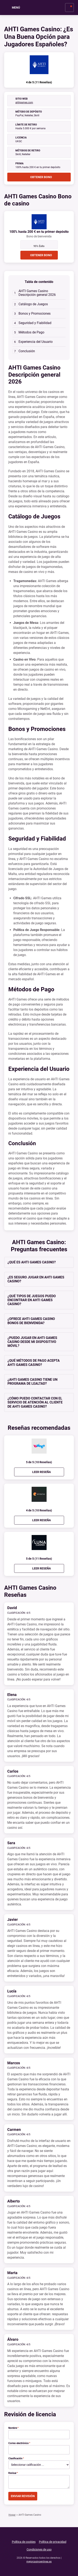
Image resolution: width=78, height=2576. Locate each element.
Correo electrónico (19, 2443)
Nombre (13, 2428)
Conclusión (27, 351)
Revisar (13, 2473)
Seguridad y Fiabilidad (35, 323)
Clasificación (16, 2458)
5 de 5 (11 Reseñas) (39, 1547)
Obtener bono (39, 177)
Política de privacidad (52, 2541)
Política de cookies (24, 2541)
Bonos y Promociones (35, 313)
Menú (13, 7)
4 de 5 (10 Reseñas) (39, 1499)
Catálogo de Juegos (33, 304)
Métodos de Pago (31, 332)
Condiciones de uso (39, 2549)
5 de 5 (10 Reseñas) (39, 1451)
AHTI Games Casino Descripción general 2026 (37, 293)
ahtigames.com (24, 102)
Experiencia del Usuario (36, 342)
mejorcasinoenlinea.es (39, 2561)
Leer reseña (39, 1472)
